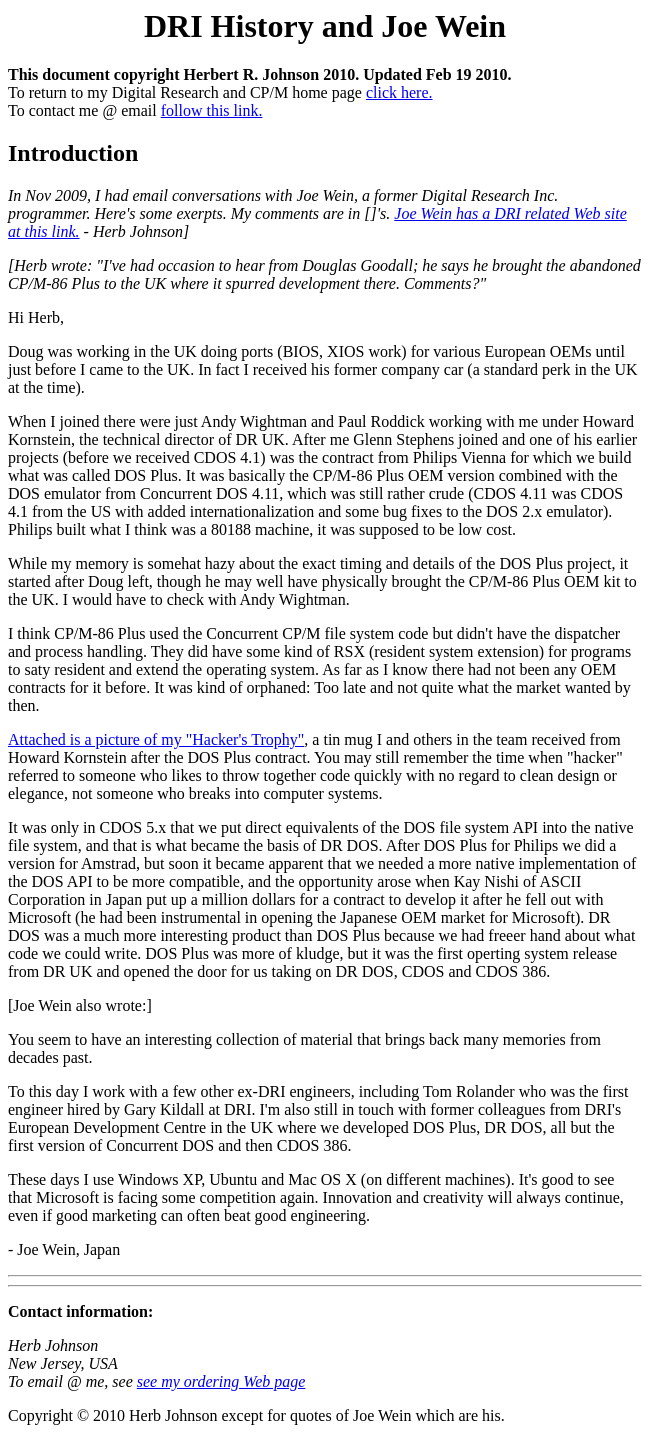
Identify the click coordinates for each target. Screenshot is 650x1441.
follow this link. (212, 110)
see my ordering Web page (221, 1381)
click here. (399, 92)
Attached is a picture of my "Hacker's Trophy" (156, 739)
